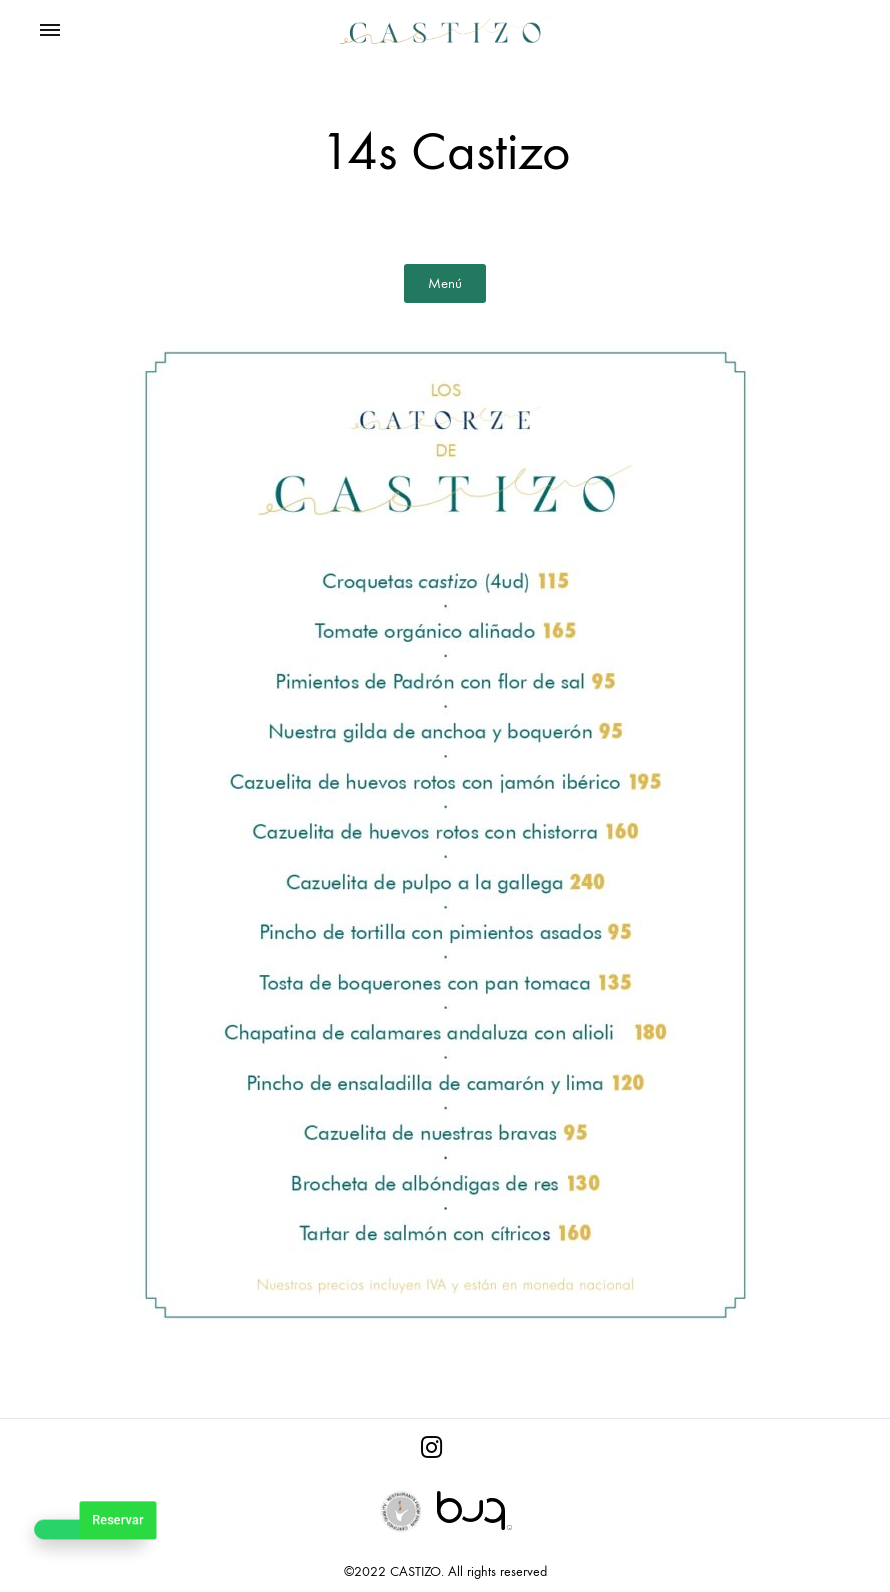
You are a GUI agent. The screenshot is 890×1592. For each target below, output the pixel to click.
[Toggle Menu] (50, 31)
